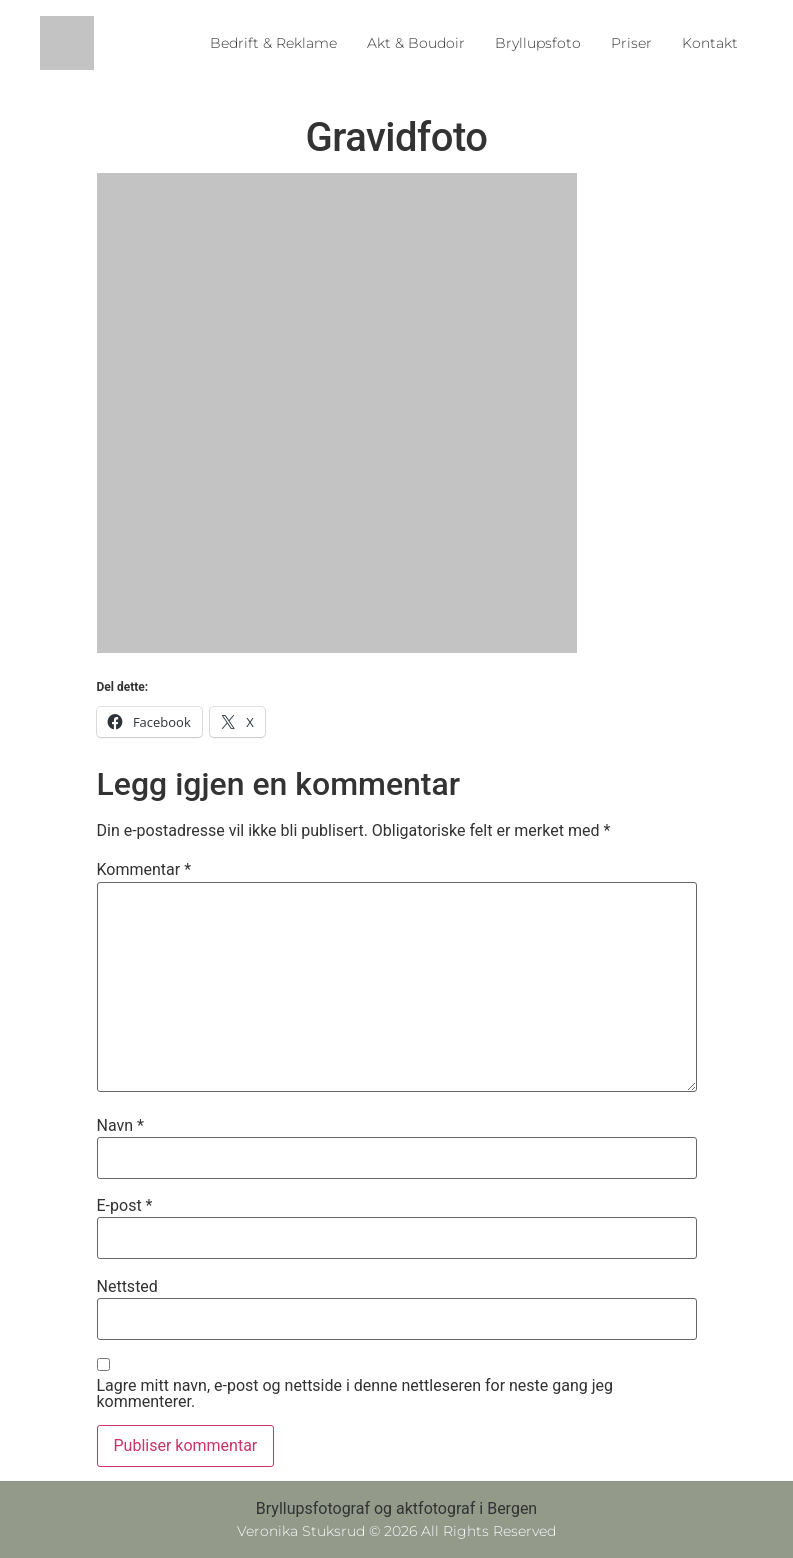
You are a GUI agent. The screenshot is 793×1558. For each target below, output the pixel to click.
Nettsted (127, 1287)
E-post (125, 1206)
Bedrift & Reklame (273, 43)
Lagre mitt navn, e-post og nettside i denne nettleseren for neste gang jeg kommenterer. (355, 1394)
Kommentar (144, 870)
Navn (120, 1126)
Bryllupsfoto (538, 43)
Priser (631, 43)
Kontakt (710, 43)
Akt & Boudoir (416, 43)
